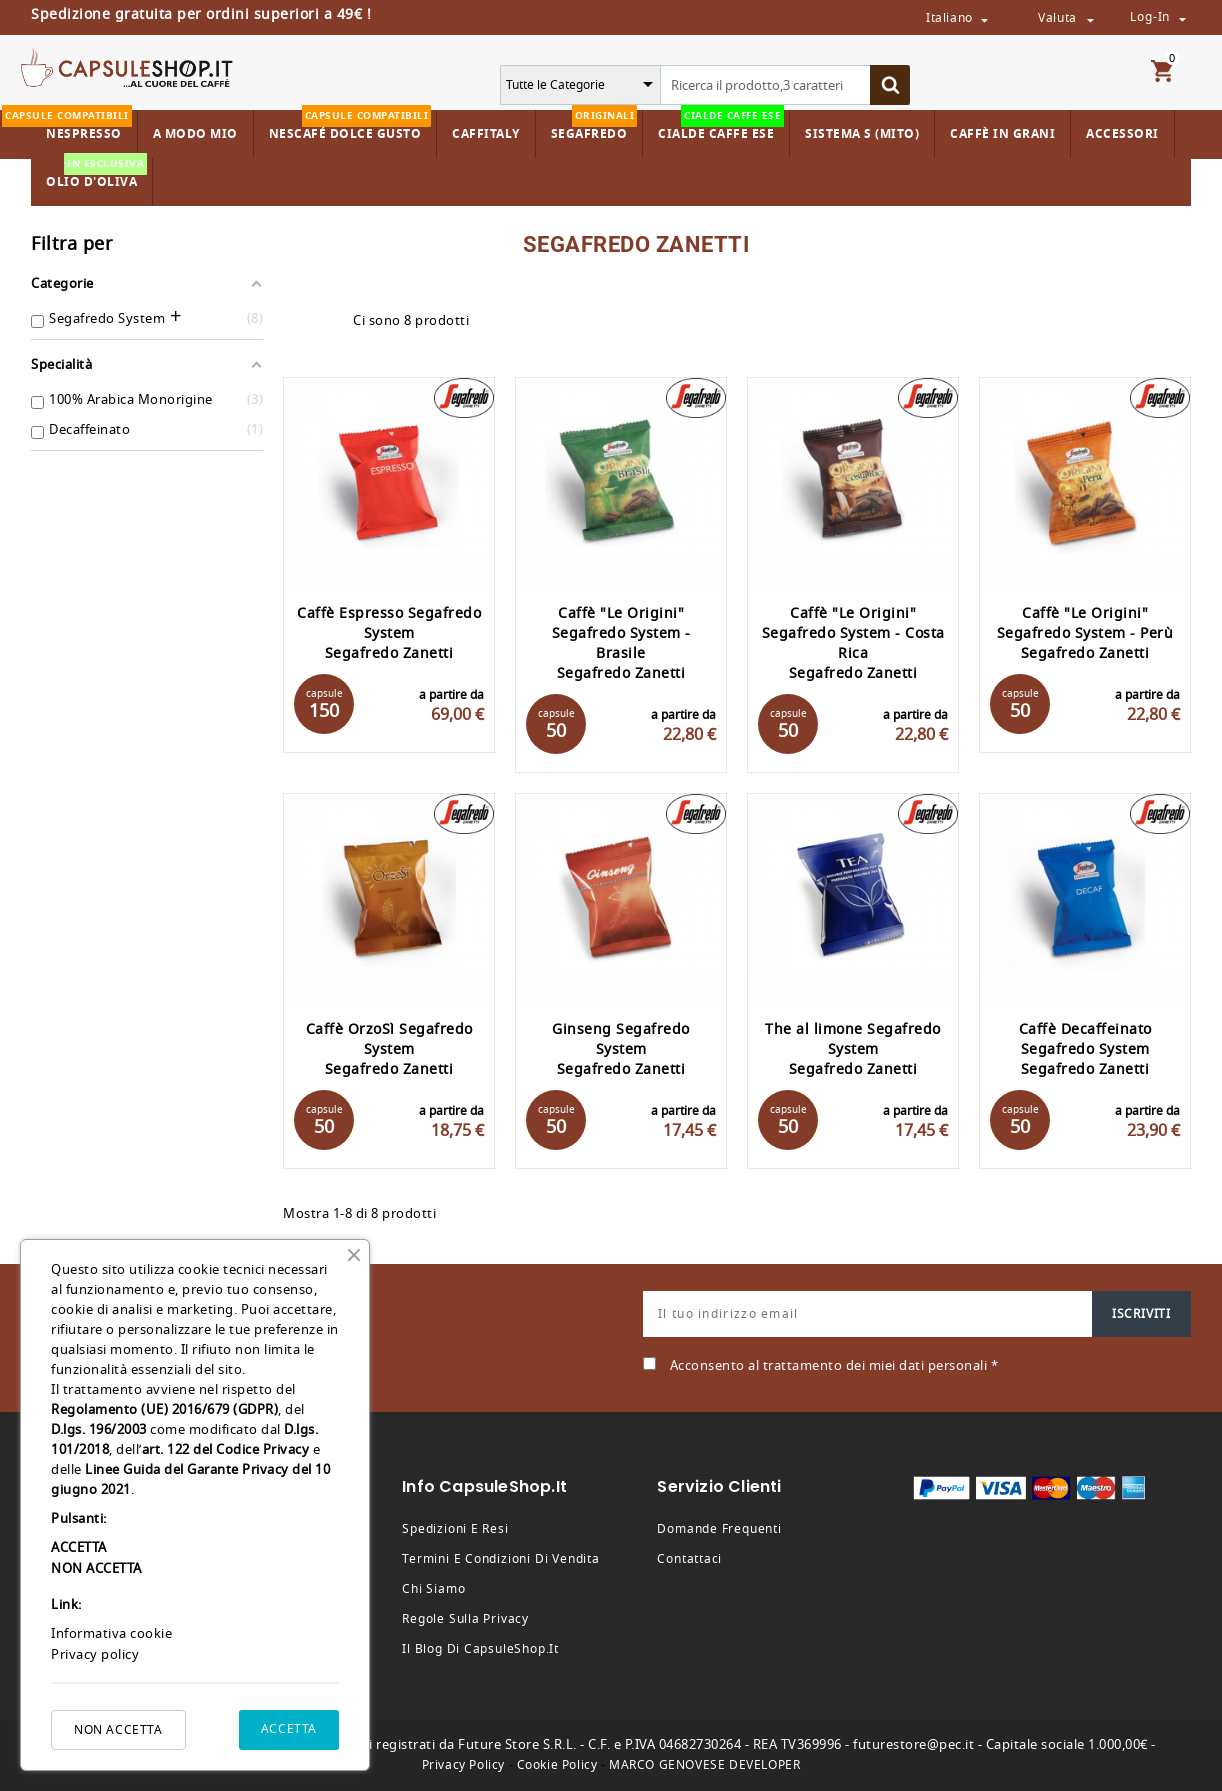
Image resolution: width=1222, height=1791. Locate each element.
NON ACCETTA (118, 1730)
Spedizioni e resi (455, 1529)
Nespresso (81, 126)
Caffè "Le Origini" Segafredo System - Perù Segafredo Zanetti (1085, 633)
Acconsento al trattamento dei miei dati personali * (834, 1365)
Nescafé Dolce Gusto (350, 126)
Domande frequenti (719, 1529)
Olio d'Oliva (96, 174)
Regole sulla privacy (465, 1619)
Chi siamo (433, 1589)
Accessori (1122, 134)
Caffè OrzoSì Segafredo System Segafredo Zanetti (389, 1049)
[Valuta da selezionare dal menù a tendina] (1090, 19)
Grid (293, 321)
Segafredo (594, 126)
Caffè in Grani (1002, 134)
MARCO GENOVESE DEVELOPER (704, 1765)
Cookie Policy (557, 1765)
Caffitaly (486, 134)
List (328, 321)
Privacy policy (95, 1654)
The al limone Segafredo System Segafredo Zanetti (853, 1049)
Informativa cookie (111, 1633)
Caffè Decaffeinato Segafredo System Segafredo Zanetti (1085, 1049)
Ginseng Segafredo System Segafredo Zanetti (621, 1049)
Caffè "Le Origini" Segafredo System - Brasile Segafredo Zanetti (621, 643)
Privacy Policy (463, 1765)
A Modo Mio (195, 134)
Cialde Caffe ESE (721, 126)
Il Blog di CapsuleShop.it (480, 1649)
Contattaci (689, 1559)
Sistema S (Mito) (862, 134)
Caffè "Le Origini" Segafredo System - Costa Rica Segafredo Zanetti (853, 643)
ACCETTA (289, 1729)
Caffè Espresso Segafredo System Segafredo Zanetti (389, 633)
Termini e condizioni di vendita (501, 1559)
